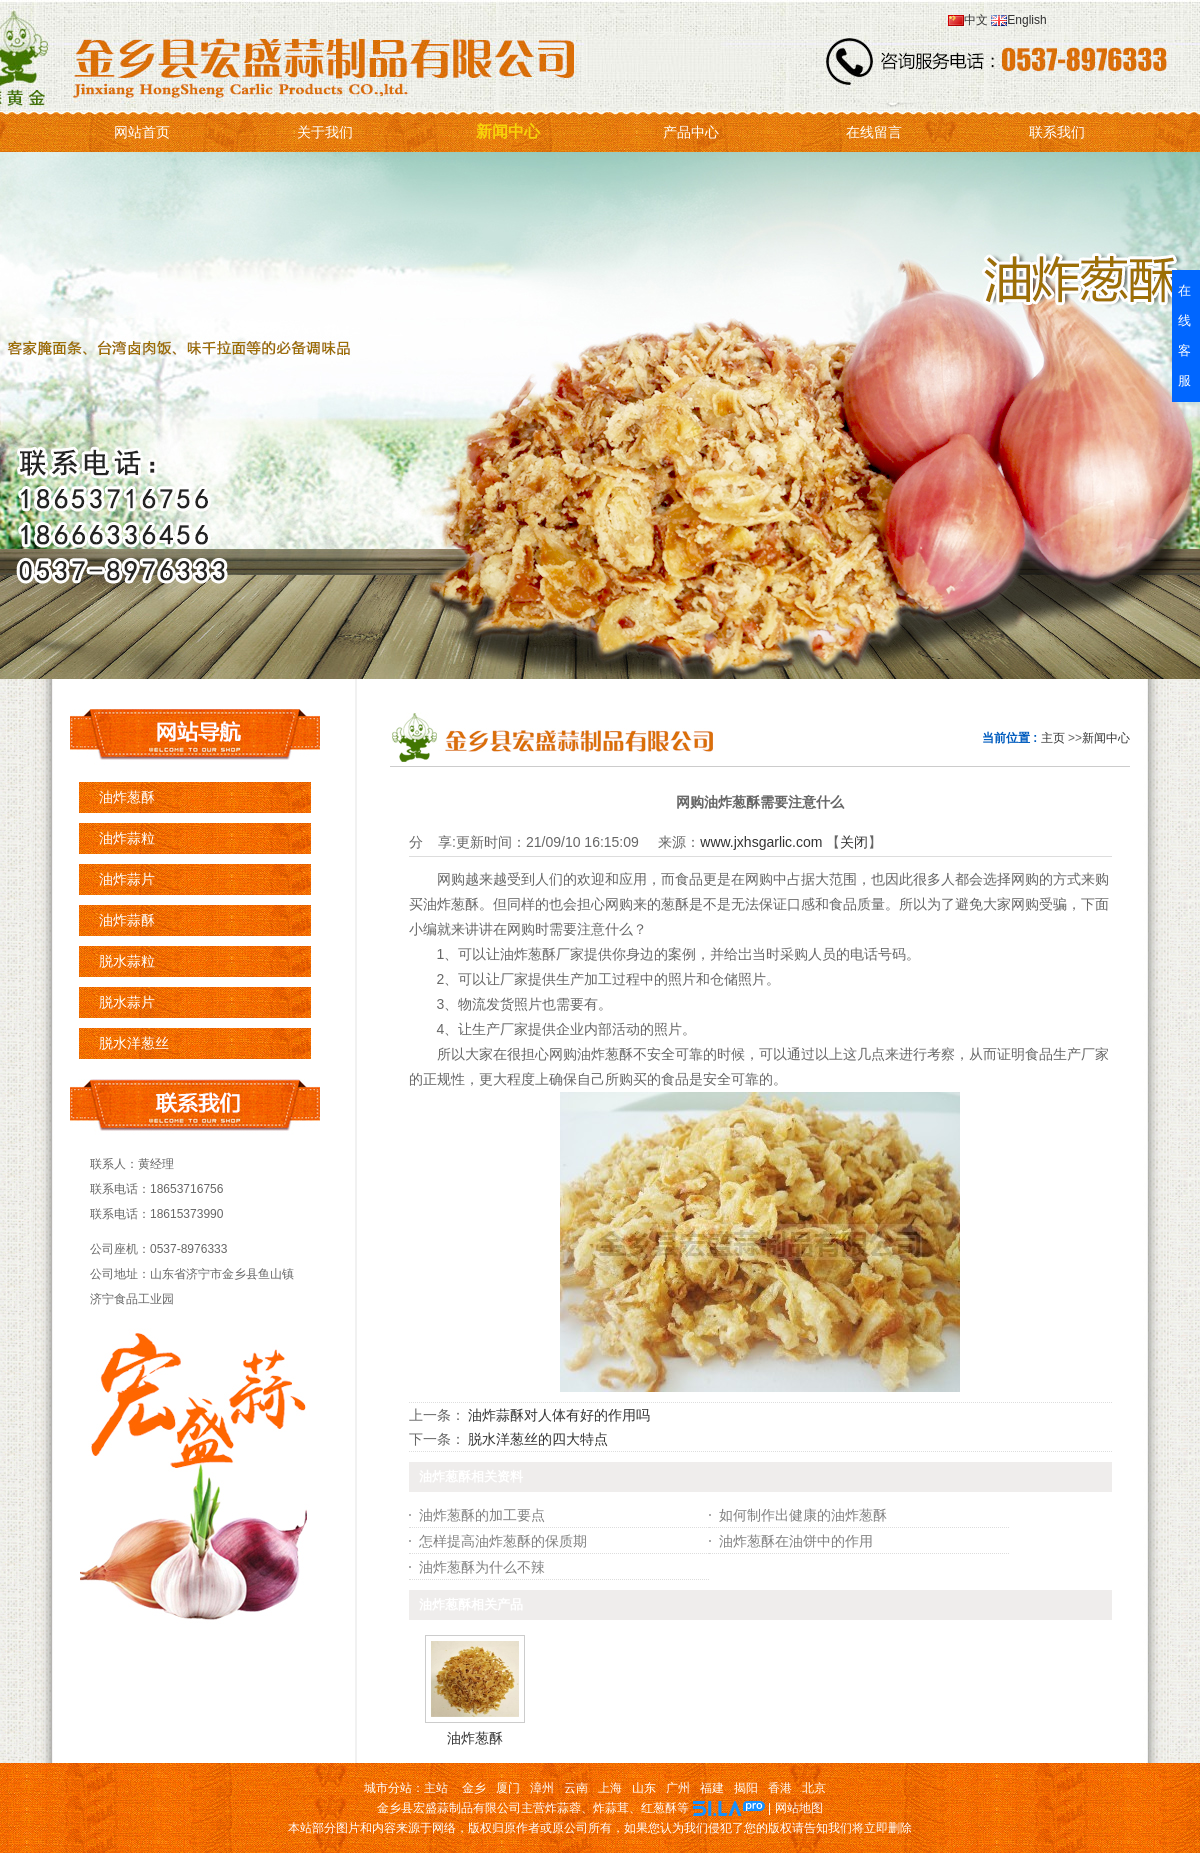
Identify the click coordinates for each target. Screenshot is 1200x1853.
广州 (678, 1788)
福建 (712, 1788)
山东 (644, 1788)
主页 (1053, 738)
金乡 (474, 1788)
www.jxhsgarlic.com (761, 842)
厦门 (508, 1788)
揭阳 (746, 1788)
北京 (814, 1788)
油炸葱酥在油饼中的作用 (796, 1541)
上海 (610, 1788)
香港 (780, 1788)
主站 (436, 1788)
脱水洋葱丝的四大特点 (538, 1439)
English (1017, 20)
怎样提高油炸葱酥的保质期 (503, 1541)
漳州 (542, 1788)
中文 (968, 20)
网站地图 (799, 1808)
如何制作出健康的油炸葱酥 (803, 1515)
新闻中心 (1106, 738)
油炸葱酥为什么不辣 (482, 1567)
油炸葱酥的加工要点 (482, 1515)
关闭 (854, 842)
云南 (576, 1788)
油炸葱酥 (475, 1738)
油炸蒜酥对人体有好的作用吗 (559, 1415)
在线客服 (1184, 335)
